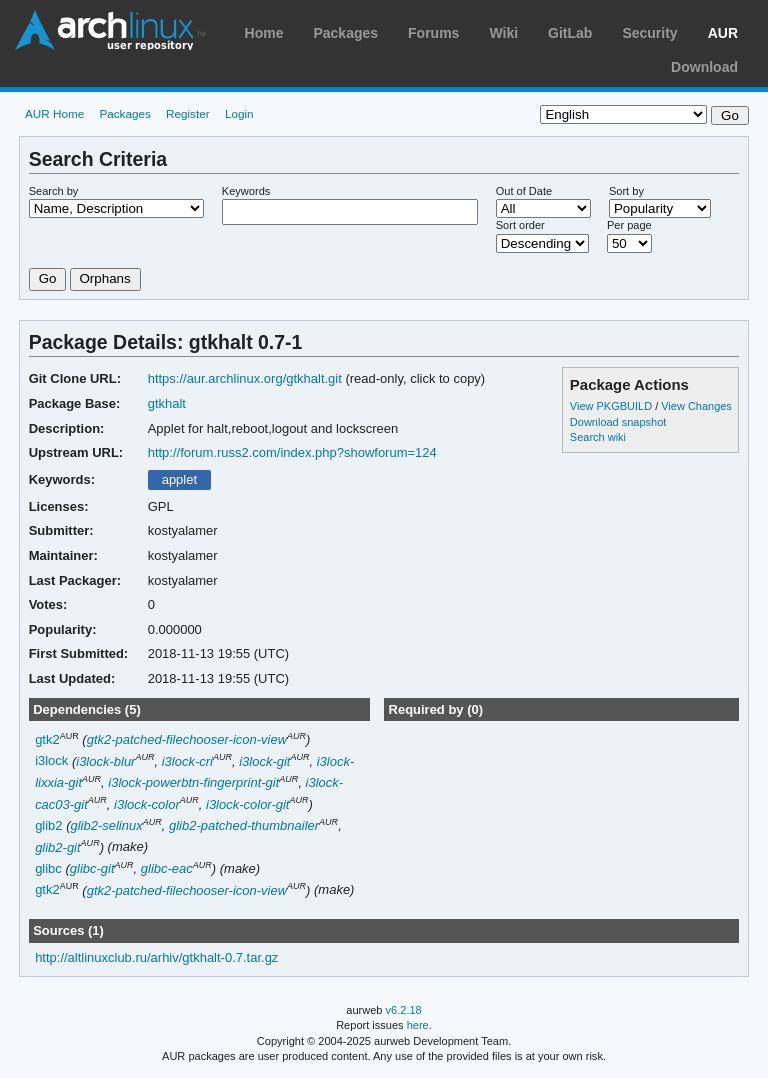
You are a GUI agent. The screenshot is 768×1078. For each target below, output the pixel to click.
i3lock (51, 761)
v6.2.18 (404, 1010)
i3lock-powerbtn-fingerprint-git (193, 782)
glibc (48, 868)
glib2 (48, 825)
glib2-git (57, 847)
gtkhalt (167, 403)
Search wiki (598, 437)
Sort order (520, 225)
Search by (54, 191)
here (418, 1025)
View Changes (696, 406)
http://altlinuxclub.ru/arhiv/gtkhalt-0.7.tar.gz (156, 957)
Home (264, 33)
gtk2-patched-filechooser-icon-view (187, 739)
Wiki (503, 33)
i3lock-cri (187, 761)
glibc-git (92, 868)
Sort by (626, 191)
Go (48, 278)
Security (649, 33)
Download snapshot (618, 422)
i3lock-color (147, 804)
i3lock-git (264, 761)
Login (239, 113)
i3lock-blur (105, 761)
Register (188, 113)
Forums (433, 33)
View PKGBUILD (612, 406)
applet (179, 479)
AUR (723, 33)
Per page (629, 225)
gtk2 (47, 739)
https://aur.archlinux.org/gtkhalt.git (245, 378)
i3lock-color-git (247, 804)
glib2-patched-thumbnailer (244, 825)
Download (704, 67)
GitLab (570, 33)
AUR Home (54, 113)
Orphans (105, 278)
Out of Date (524, 191)
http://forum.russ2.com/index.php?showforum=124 (292, 452)
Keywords (246, 191)
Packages (345, 33)
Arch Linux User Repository (110, 30)
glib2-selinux (107, 825)
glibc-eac (167, 868)
